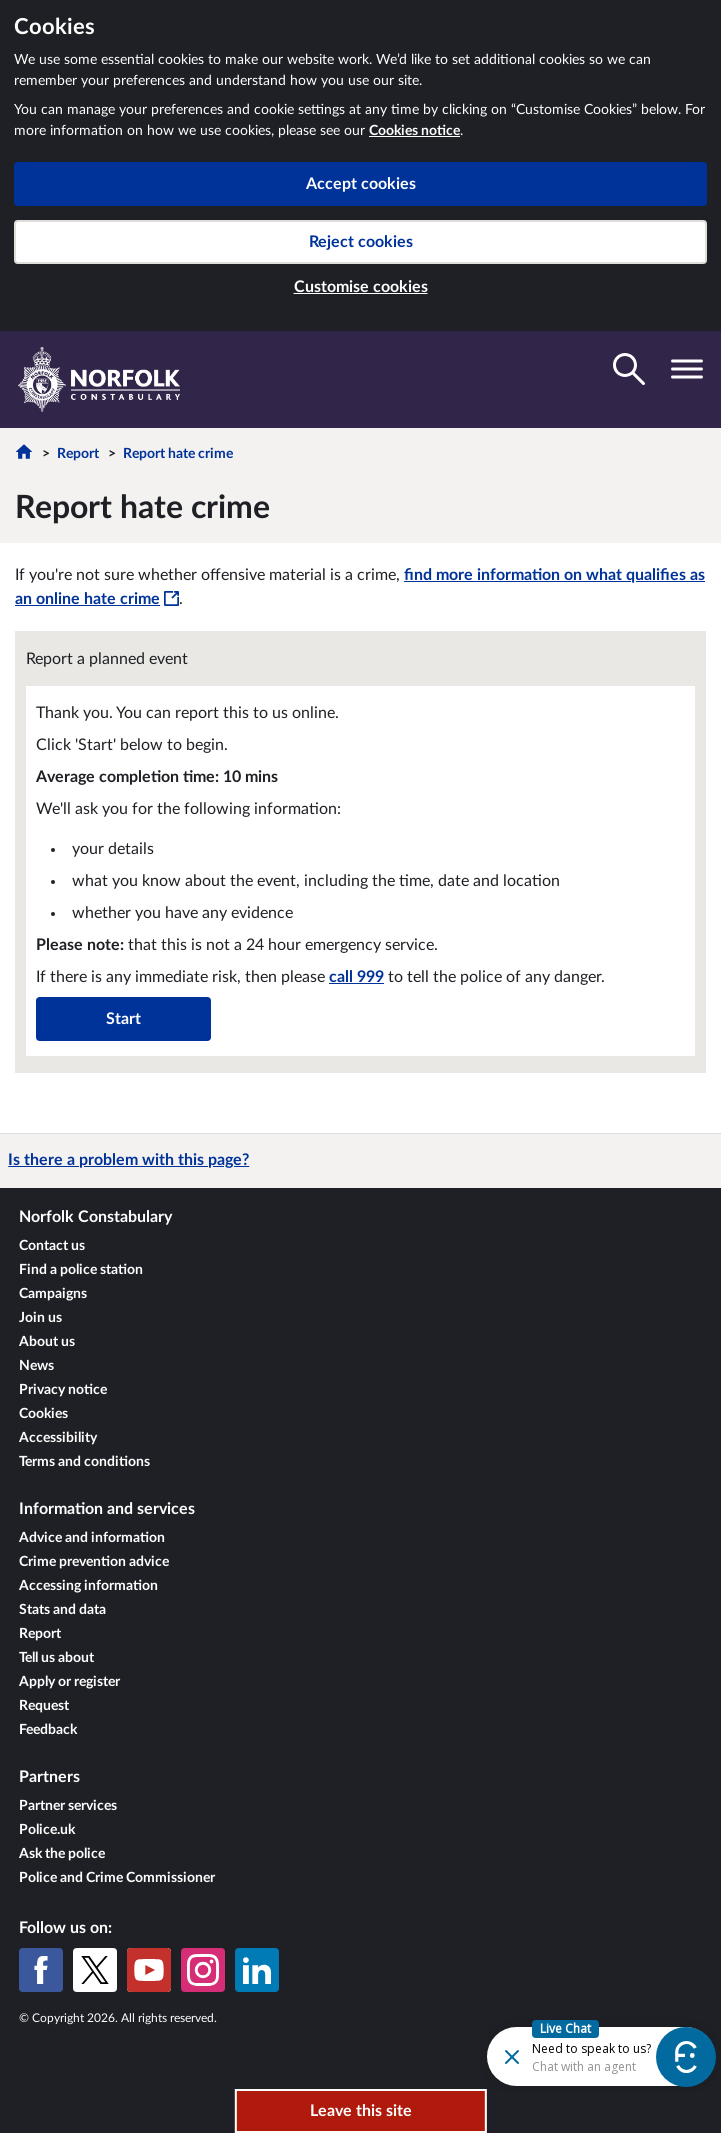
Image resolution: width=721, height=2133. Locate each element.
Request (44, 1706)
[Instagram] (203, 1970)
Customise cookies (361, 287)
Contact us (52, 1246)
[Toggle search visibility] (629, 369)
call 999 (356, 977)
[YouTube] (149, 1970)
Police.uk (47, 1830)
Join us (40, 1318)
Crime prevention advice (94, 1562)
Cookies (43, 1414)
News (36, 1366)
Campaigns (53, 1294)
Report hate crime (178, 454)
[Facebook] (41, 1970)
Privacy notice (63, 1390)
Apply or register (69, 1682)
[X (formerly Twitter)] (95, 1970)
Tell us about (56, 1658)
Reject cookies (361, 242)
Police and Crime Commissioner (117, 1878)
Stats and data (62, 1610)
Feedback (48, 1730)
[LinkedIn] (257, 1970)
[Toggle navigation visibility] (687, 369)
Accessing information (88, 1586)
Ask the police (62, 1854)
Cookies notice (414, 131)
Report (78, 454)
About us (47, 1342)
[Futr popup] (548, 2055)
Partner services (68, 1806)
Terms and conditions (84, 1462)
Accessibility (58, 1438)
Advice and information (92, 1538)
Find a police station (81, 1270)
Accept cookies (361, 184)
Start (123, 1019)
